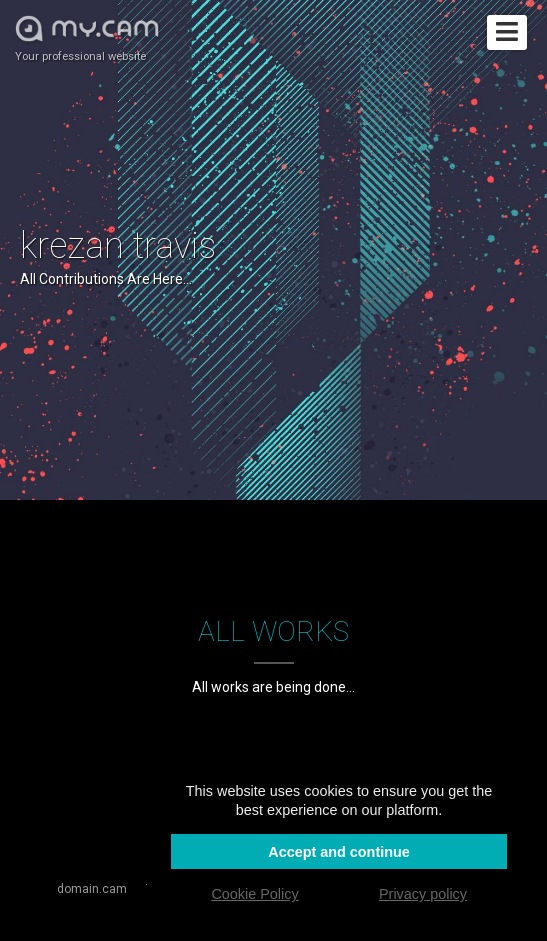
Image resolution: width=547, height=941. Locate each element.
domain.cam (92, 889)
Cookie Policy (254, 894)
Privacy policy (423, 894)
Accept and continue (339, 852)
